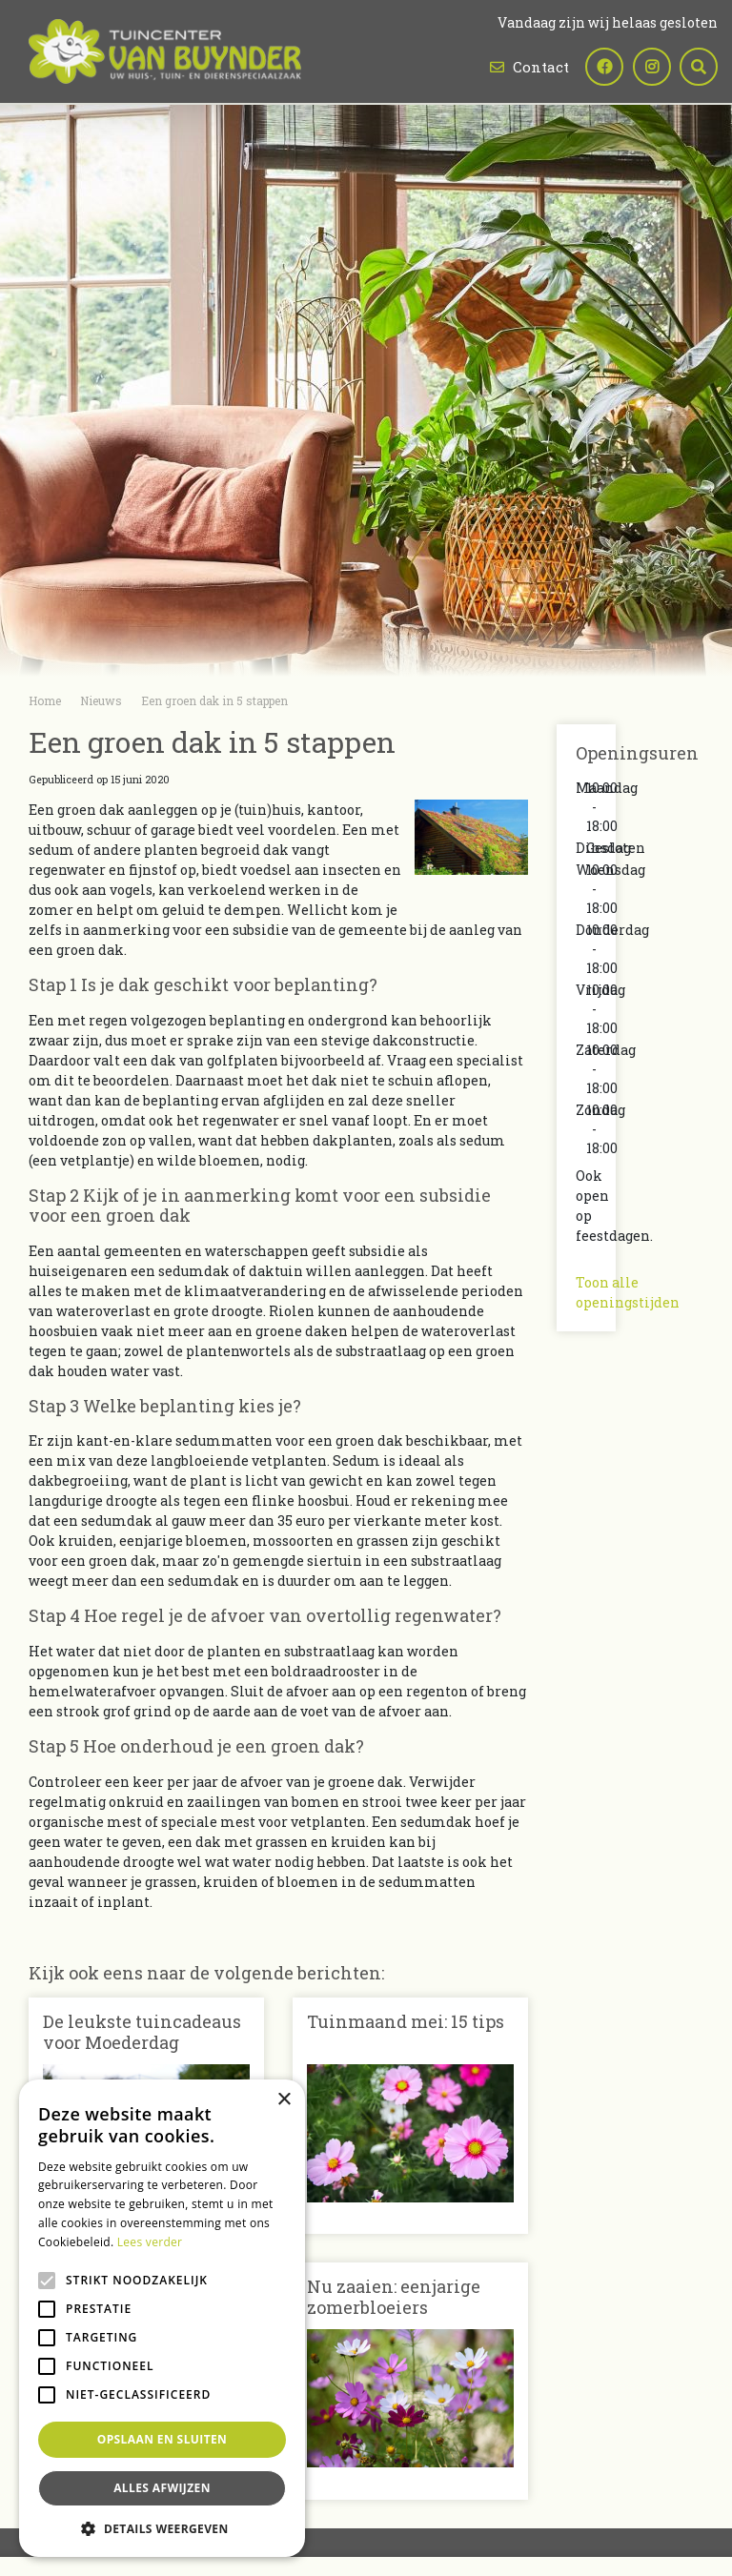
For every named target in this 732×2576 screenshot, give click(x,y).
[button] (162, 2528)
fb (603, 67)
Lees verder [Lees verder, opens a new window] (150, 2242)
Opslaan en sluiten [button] (162, 2439)
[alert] (162, 2318)
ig (651, 67)
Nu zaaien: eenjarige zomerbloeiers (393, 2297)
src (699, 67)
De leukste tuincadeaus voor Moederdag (142, 2032)
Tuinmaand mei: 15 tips (405, 2021)
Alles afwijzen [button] (162, 2488)
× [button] (283, 2100)
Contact (541, 66)
